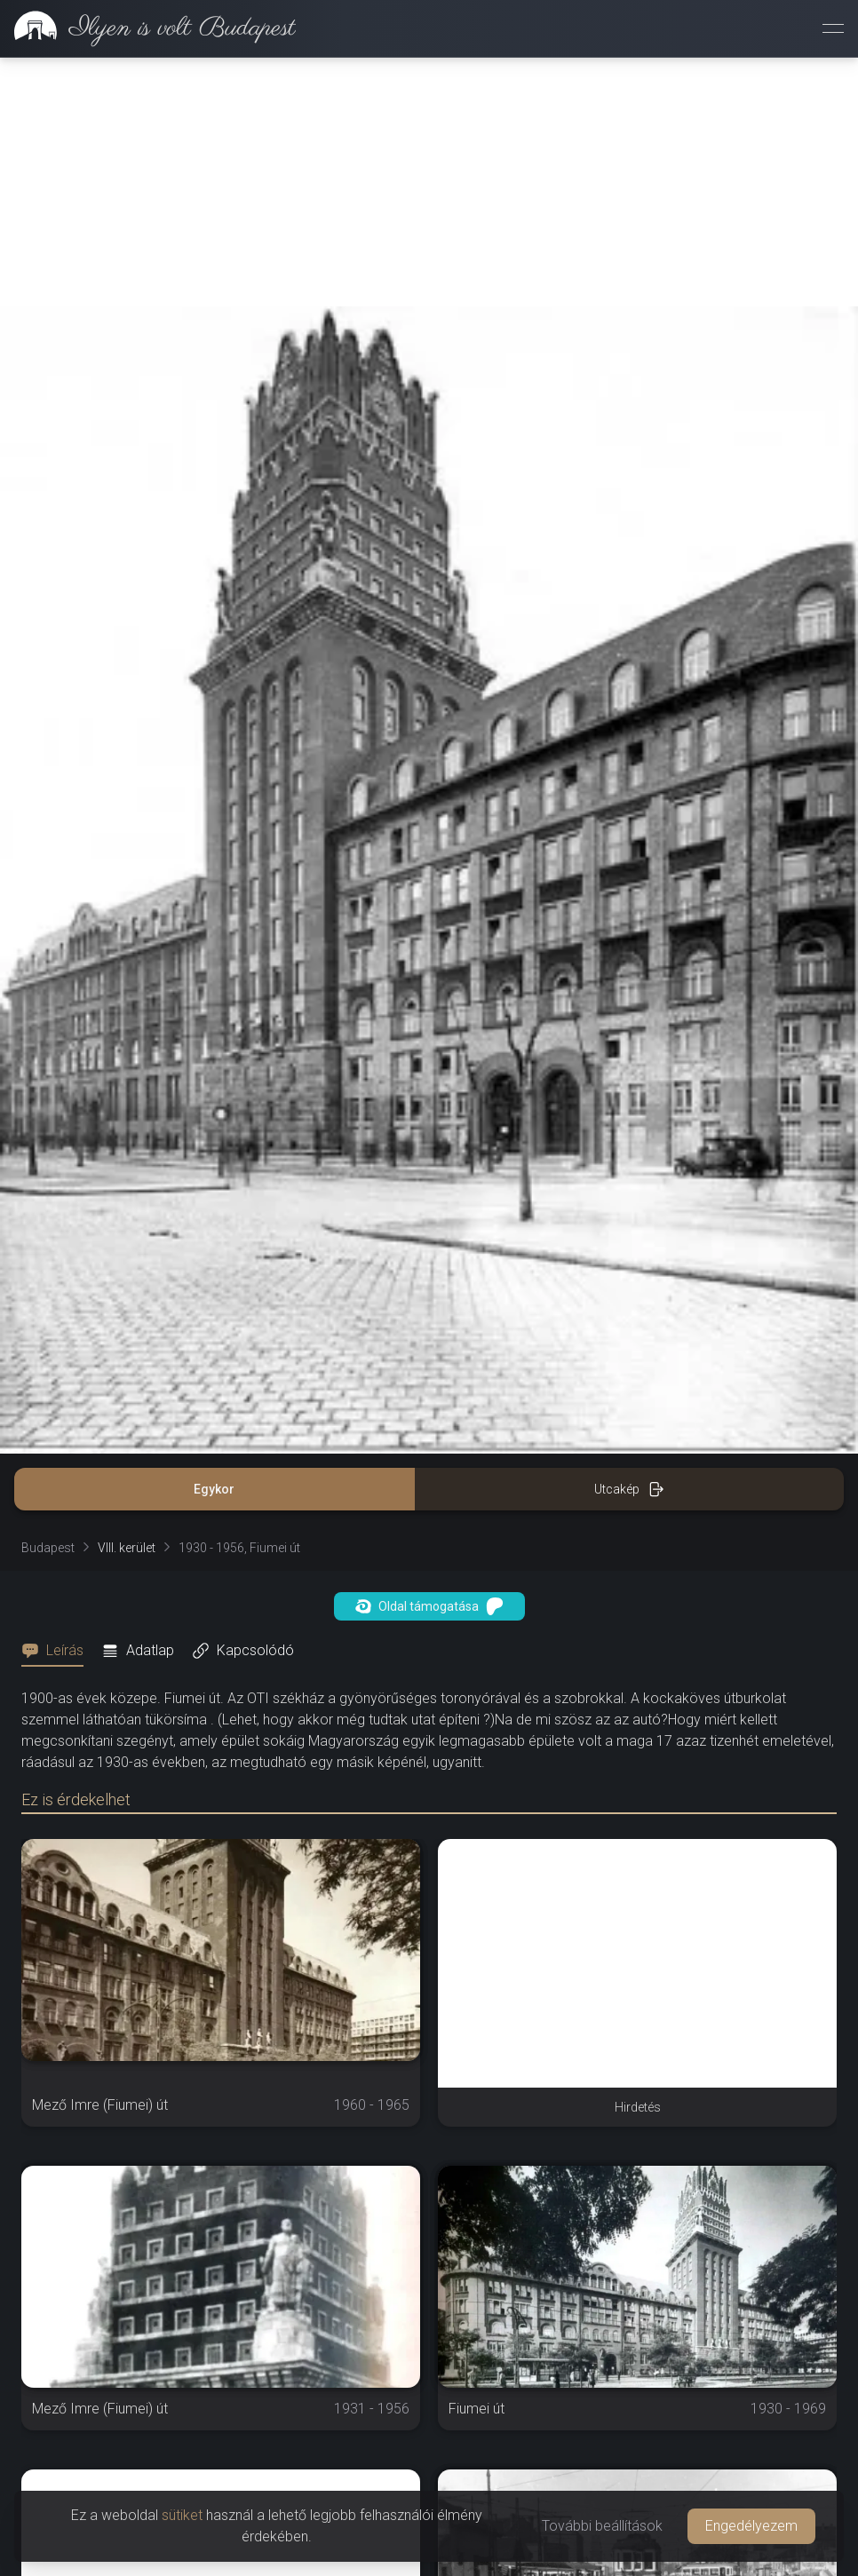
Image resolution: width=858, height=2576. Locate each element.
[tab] (57, 1651)
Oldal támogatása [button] (429, 1606)
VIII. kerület (126, 1548)
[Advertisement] (429, 182)
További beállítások (602, 2525)
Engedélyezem (751, 2525)
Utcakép (629, 1489)
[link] (148, 28)
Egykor (214, 1489)
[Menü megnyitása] (833, 28)
